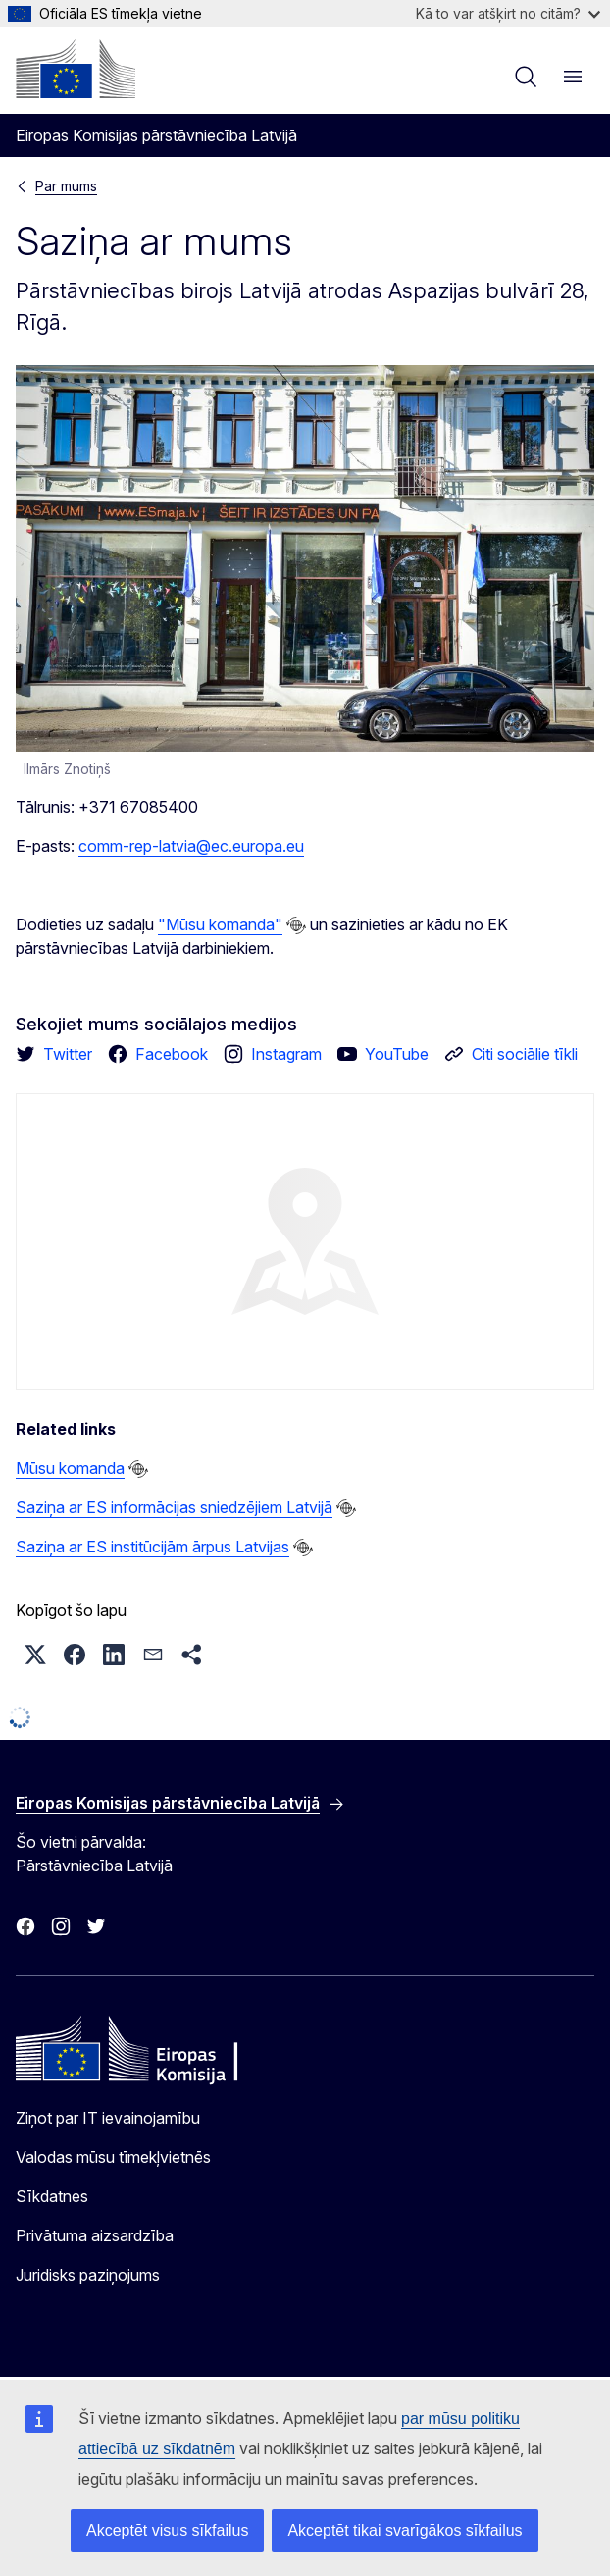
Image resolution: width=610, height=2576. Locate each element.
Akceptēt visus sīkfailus (167, 2530)
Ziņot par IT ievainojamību (108, 2118)
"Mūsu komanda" (220, 924)
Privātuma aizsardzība (95, 2235)
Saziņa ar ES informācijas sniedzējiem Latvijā (174, 1507)
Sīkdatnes (52, 2196)
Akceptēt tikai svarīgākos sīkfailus (404, 2530)
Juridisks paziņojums (88, 2275)
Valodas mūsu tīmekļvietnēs (113, 2157)
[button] (35, 1654)
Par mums (66, 186)
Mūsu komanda (70, 1468)
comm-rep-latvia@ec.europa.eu (191, 846)
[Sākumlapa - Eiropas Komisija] (75, 68)
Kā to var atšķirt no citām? (508, 13)
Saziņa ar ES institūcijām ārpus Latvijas (152, 1546)
